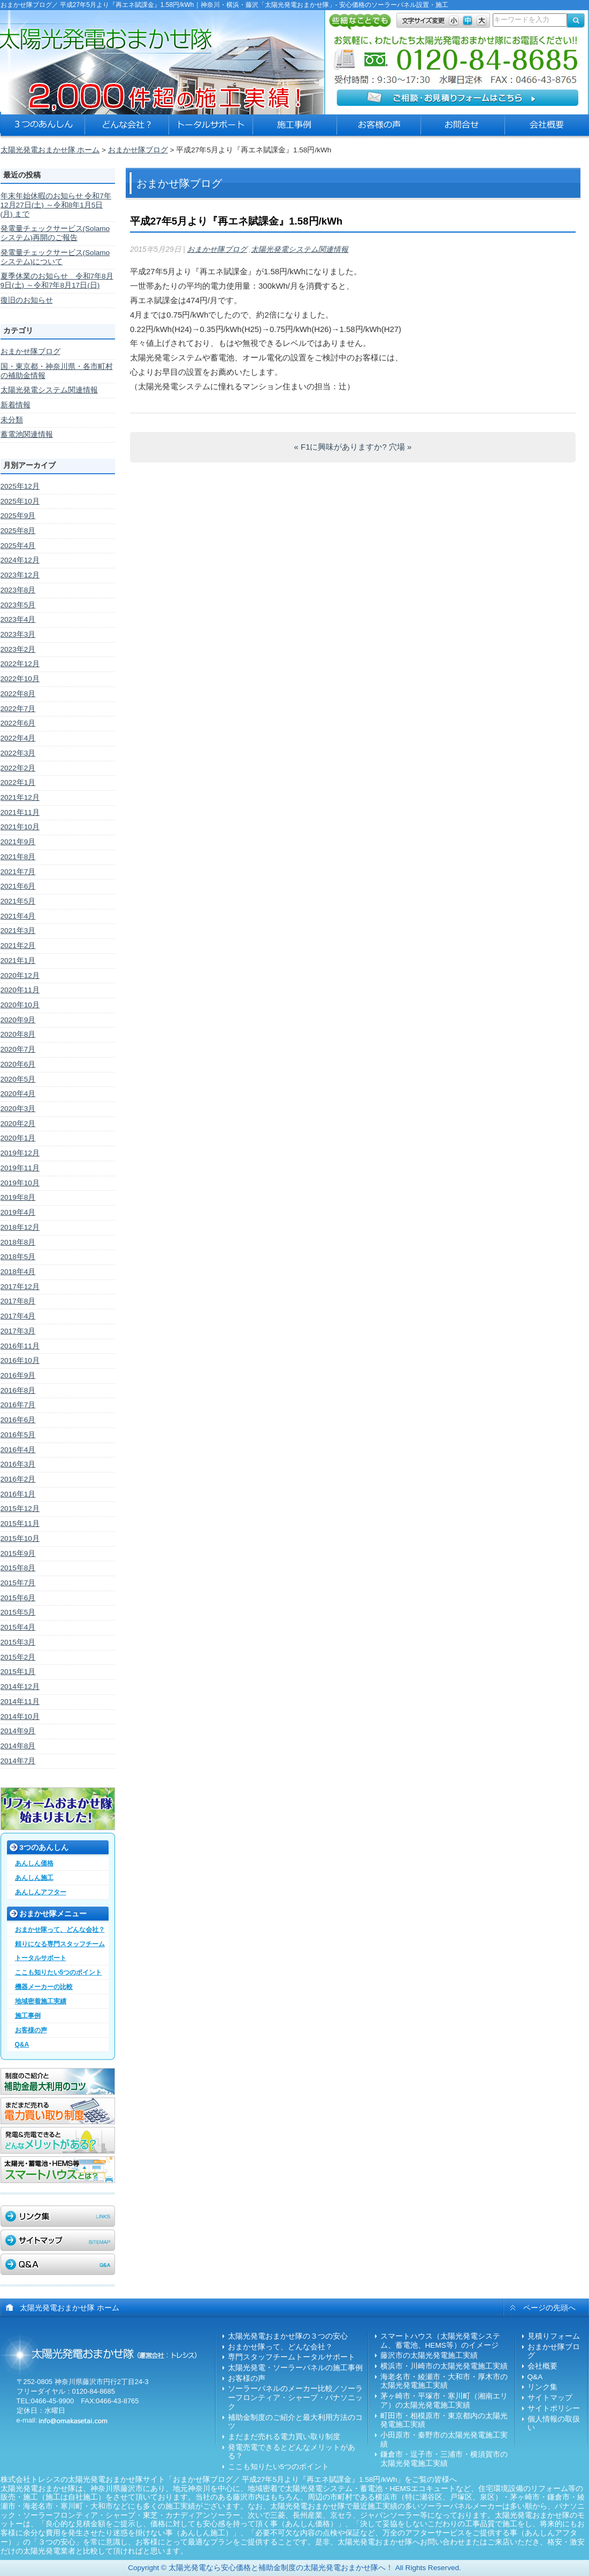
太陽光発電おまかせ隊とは (127, 127)
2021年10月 (20, 827)
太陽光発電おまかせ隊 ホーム (50, 150)
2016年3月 (18, 1464)
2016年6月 (18, 1420)
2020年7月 (18, 1049)
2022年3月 (18, 753)
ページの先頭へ (549, 2308)
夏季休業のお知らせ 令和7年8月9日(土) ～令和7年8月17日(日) (57, 280)
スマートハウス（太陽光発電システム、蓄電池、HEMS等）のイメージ (440, 2340)
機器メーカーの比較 (44, 1987)
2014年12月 (20, 1687)
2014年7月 (18, 1761)
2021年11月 (20, 812)
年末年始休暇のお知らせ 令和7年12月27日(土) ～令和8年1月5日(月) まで (56, 205)
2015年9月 (18, 1553)
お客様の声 (31, 2030)
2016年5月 (18, 1435)
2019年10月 (20, 1183)
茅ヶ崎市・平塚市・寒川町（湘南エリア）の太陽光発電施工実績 (444, 2400)
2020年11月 (20, 990)
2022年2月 (18, 768)
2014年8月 (18, 1746)
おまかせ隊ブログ (138, 150)
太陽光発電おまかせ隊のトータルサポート (211, 127)
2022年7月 (18, 709)
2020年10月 (20, 1005)
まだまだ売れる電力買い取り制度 (284, 2437)
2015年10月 (20, 1538)
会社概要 (542, 2366)
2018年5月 (18, 1257)
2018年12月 (20, 1227)
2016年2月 (18, 1479)
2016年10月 (20, 1360)
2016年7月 (18, 1405)
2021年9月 (18, 842)
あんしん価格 (34, 1863)
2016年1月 (18, 1494)
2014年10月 (20, 1717)
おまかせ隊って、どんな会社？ (60, 1929)
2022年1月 (18, 782)
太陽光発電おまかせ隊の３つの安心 (43, 127)
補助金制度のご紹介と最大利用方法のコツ (295, 2422)
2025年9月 (18, 516)
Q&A (22, 2044)
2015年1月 (18, 1672)
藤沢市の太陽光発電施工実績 (429, 2355)
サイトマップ (549, 2398)
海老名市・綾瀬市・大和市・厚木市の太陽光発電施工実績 (444, 2381)
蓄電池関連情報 (27, 434)
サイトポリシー (553, 2408)
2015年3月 (18, 1642)
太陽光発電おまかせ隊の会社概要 (547, 127)
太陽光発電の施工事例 (295, 127)
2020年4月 (18, 1094)
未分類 (12, 420)
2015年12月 (20, 1509)
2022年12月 (20, 664)
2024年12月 (20, 560)
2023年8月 (18, 590)
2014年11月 (20, 1702)
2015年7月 (18, 1583)
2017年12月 (20, 1287)
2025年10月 (20, 501)
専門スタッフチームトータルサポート (291, 2357)
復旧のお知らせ (27, 300)
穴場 (400, 446)
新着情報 (15, 405)
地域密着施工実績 (40, 2001)
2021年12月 (20, 797)
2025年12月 (20, 486)
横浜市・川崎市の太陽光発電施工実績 (444, 2366)
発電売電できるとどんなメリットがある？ (291, 2452)
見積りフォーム (553, 2336)
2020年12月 (20, 975)
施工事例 (28, 2015)
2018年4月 (18, 1272)
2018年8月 (18, 1242)
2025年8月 (18, 531)
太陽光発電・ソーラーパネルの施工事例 (295, 2368)
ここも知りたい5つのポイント (58, 1972)
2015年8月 (18, 1568)
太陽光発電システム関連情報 (49, 390)
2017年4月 (18, 1316)
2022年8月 (18, 694)
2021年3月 (18, 931)
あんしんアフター (40, 1892)
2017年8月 (18, 1301)
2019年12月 (20, 1153)
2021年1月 (18, 961)
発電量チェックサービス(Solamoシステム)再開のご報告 (55, 233)
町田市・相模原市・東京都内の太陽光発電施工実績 (444, 2420)
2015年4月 (18, 1627)
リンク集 (542, 2387)
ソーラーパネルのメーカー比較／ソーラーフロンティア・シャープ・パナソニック (295, 2397)
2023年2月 (18, 649)
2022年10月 (20, 679)
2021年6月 (18, 886)
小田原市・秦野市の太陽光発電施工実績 (444, 2439)
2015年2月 (18, 1657)
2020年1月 (18, 1138)
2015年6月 (18, 1598)
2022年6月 (18, 723)
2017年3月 (18, 1331)
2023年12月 (20, 575)
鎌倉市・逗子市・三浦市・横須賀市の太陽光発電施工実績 (444, 2458)
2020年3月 (18, 1109)
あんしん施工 (34, 1877)
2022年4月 (18, 738)
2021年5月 (18, 901)
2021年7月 (18, 872)
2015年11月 (20, 1524)
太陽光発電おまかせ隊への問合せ (463, 127)
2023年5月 (18, 605)
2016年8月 (18, 1390)
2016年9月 (18, 1375)
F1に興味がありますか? (340, 446)
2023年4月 (18, 619)
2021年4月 (18, 916)
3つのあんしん (43, 1848)
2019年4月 (18, 1212)
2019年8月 (18, 1197)
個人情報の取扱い (553, 2423)
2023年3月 (18, 634)
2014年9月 (18, 1731)
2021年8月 (18, 857)
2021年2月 (18, 946)
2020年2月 (18, 1124)
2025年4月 (18, 546)
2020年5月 (18, 1079)
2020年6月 (18, 1064)
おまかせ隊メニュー (53, 1914)
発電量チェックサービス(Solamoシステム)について (55, 257)
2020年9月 (18, 1020)
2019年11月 (20, 1168)
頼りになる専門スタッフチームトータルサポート (60, 1951)
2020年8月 (18, 1034)
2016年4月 (18, 1450)
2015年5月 (18, 1612)
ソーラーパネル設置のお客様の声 (379, 127)
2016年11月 (20, 1346)
